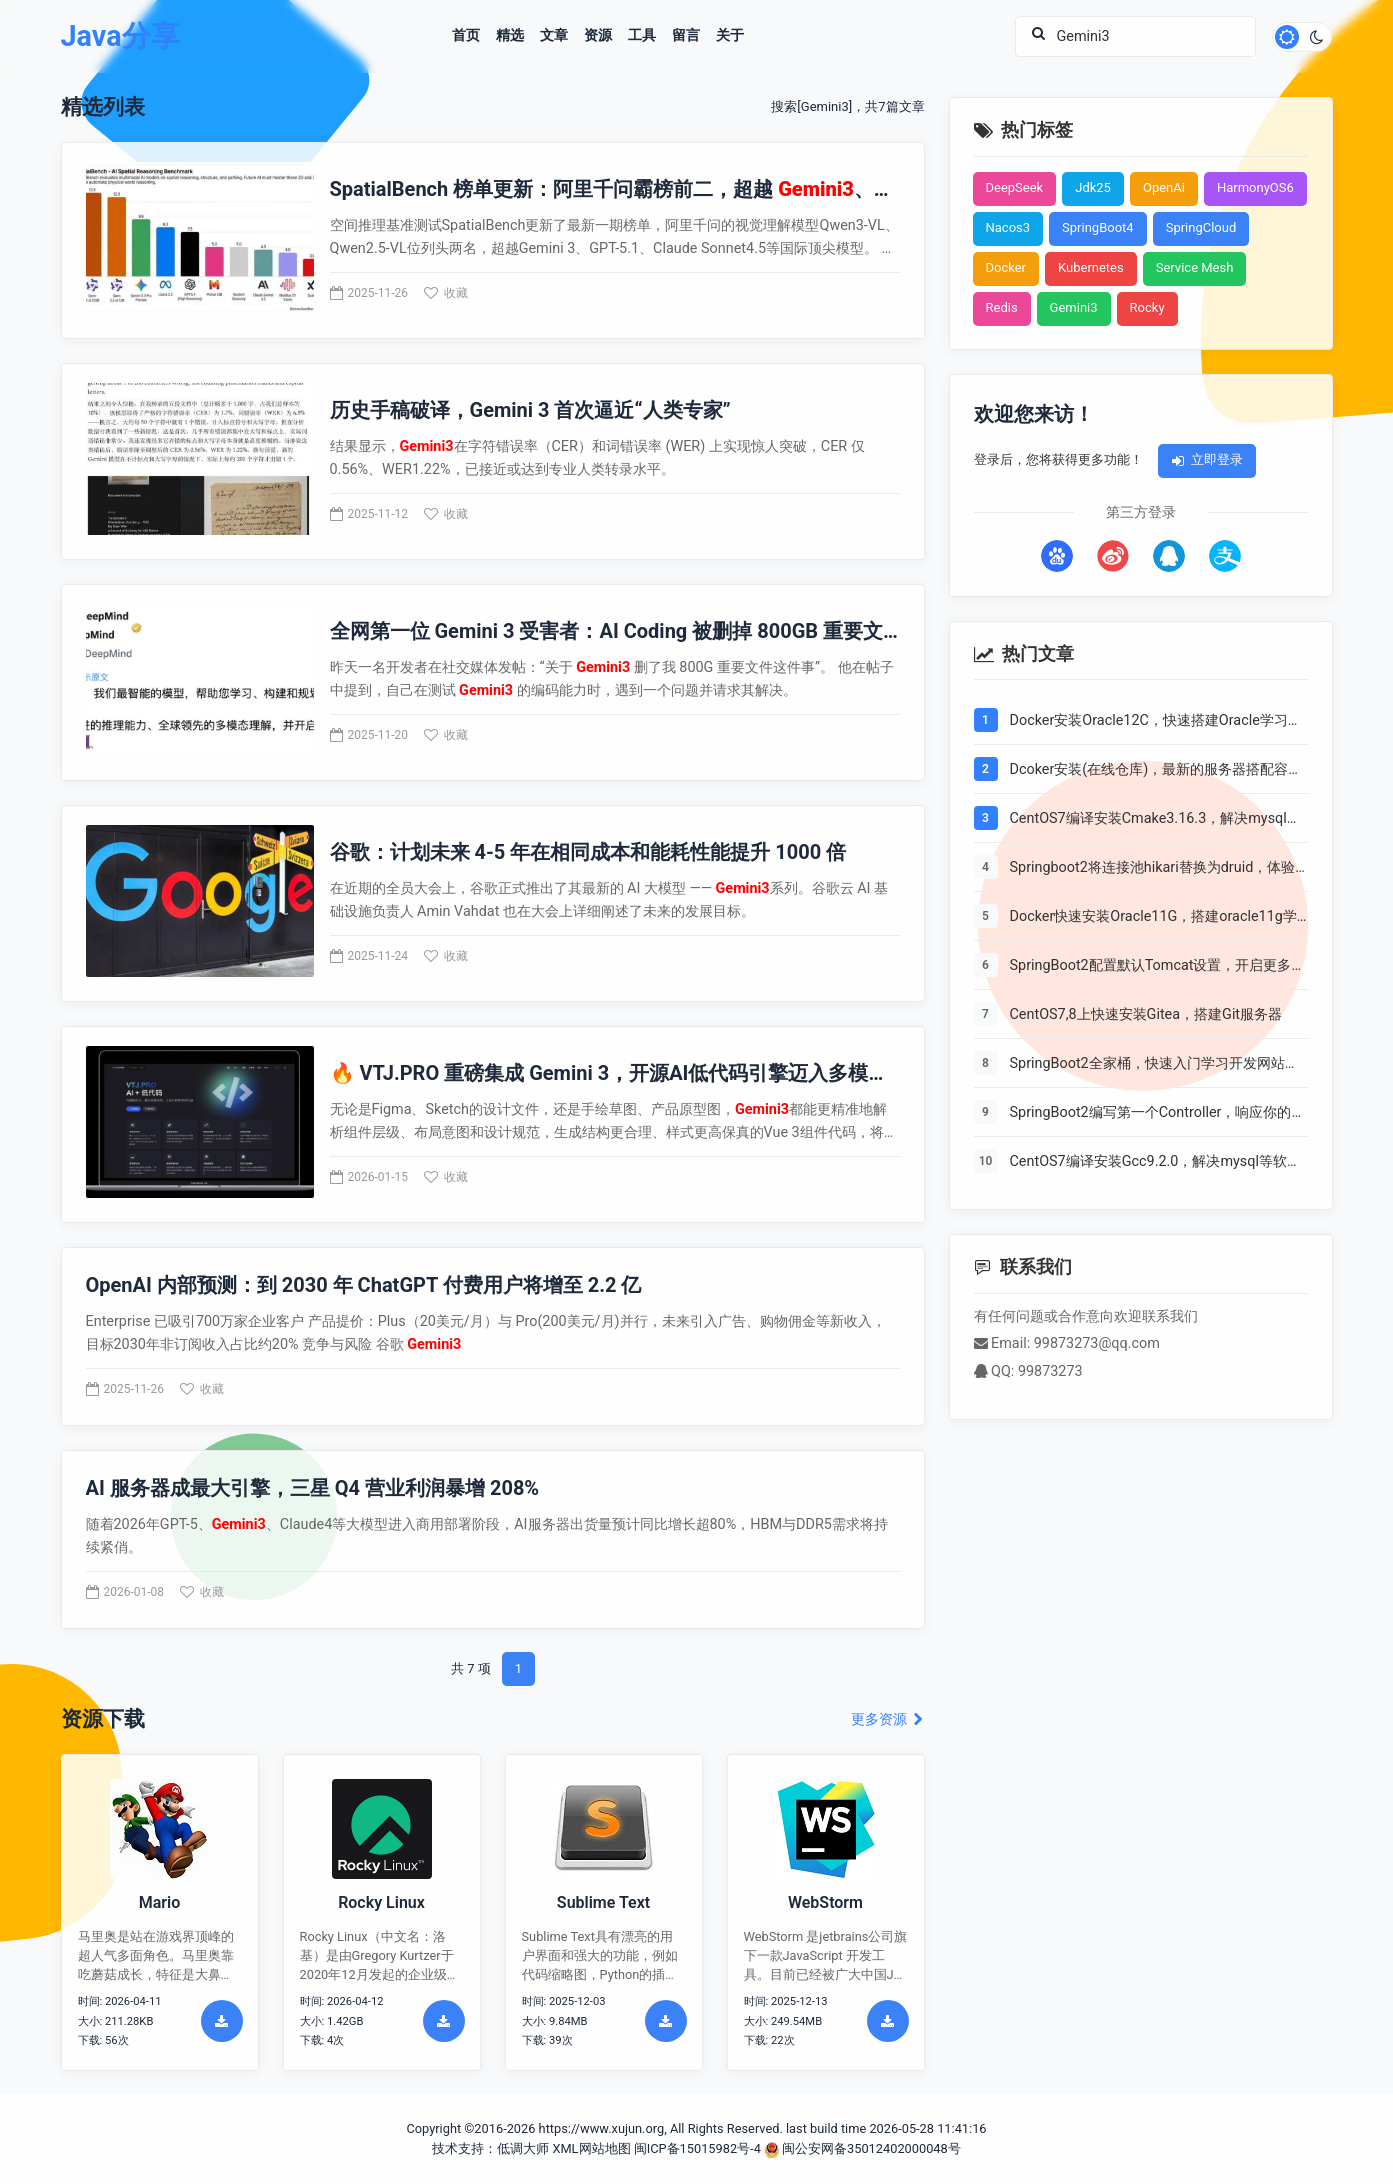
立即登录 (1207, 459)
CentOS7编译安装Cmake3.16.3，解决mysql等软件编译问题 (1155, 820)
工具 (642, 36)
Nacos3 (1008, 227)
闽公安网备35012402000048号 (862, 2148)
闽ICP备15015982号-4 (697, 2148)
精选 (510, 36)
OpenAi (1164, 187)
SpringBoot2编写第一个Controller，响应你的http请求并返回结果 (1151, 1114)
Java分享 (120, 36)
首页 (466, 36)
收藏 (446, 293)
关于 (730, 36)
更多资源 (887, 1719)
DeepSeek (1015, 187)
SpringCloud (1201, 227)
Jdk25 (1093, 187)
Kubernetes (1091, 267)
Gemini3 (1074, 307)
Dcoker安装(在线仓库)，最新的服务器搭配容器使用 (1156, 771)
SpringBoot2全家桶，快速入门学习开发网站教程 (1154, 1065)
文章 (554, 36)
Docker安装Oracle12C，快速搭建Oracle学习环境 (1156, 722)
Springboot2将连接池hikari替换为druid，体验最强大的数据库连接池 (1153, 869)
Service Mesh (1195, 267)
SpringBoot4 (1098, 227)
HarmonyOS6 (1255, 187)
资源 (598, 36)
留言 (686, 36)
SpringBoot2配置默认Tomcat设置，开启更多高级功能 (1158, 967)
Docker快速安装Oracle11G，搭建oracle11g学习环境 (1153, 918)
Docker (1006, 267)
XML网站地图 (591, 2148)
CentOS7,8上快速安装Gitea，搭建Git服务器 (1146, 1014)
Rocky (1147, 307)
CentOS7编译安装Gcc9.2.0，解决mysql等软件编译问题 (1155, 1163)
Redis (1002, 307)
